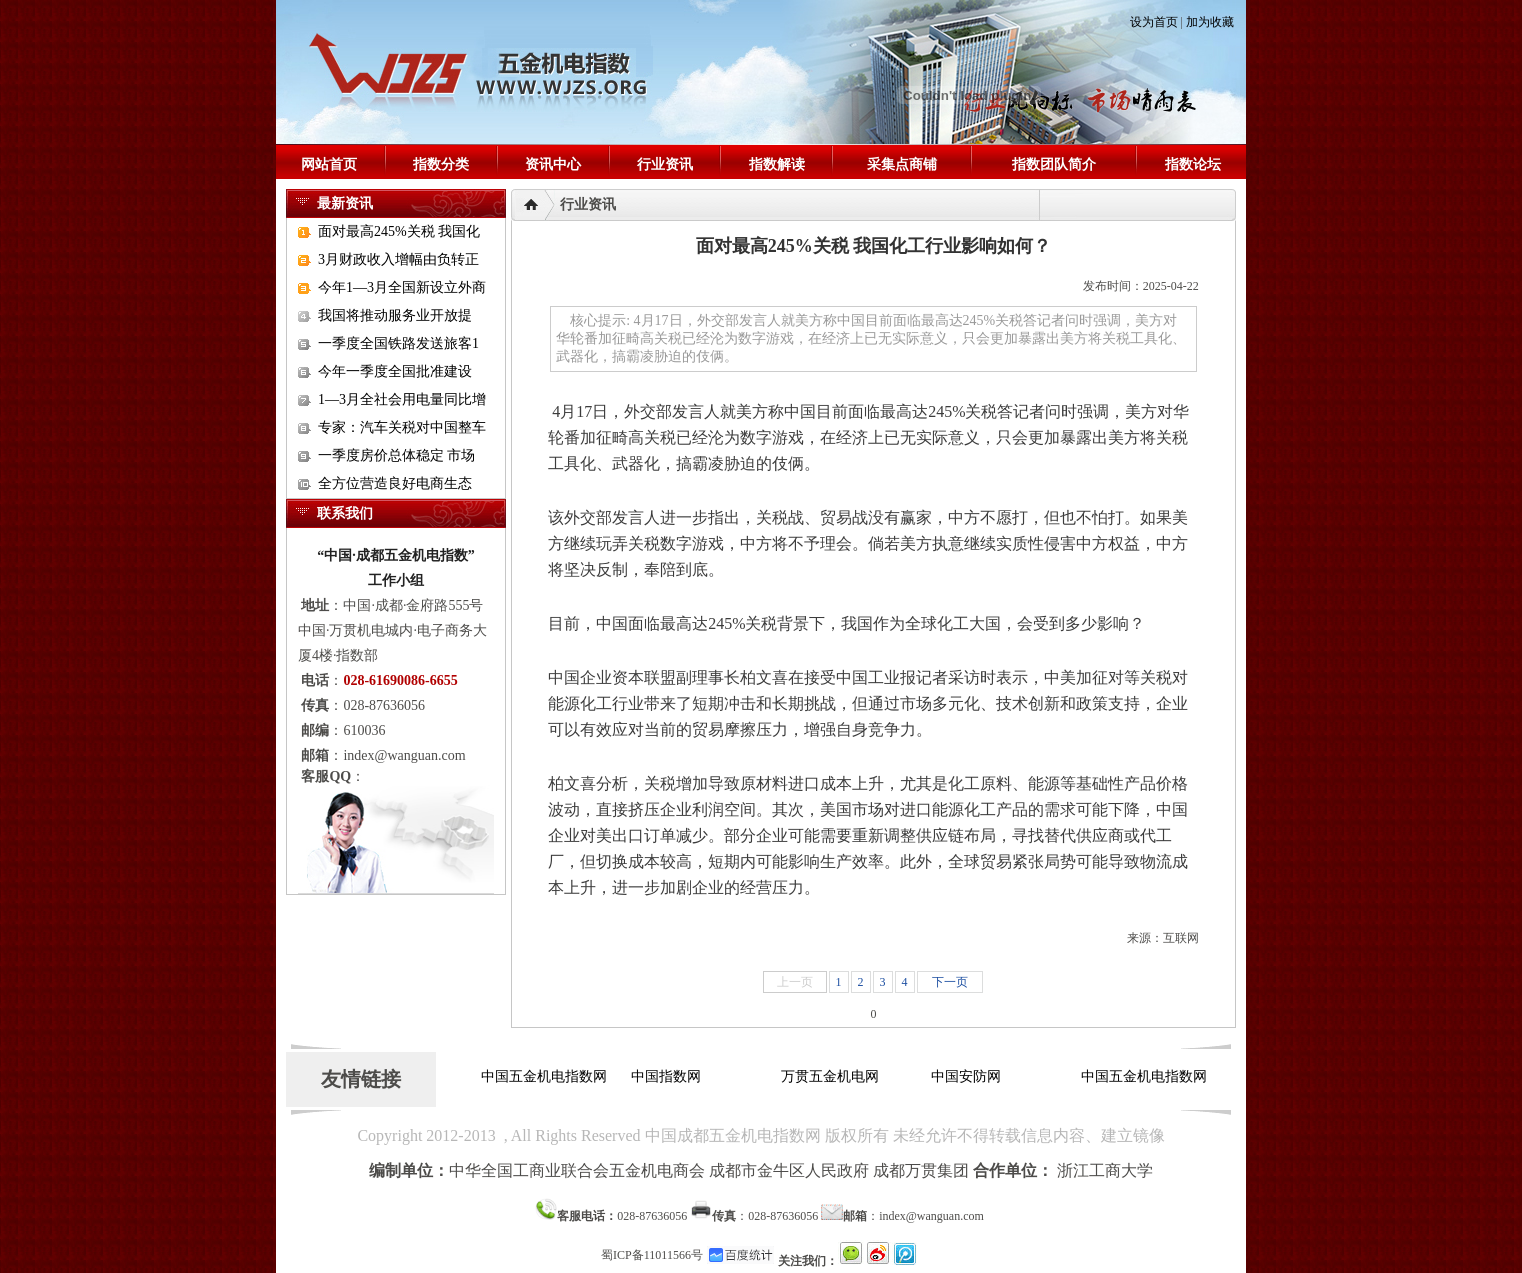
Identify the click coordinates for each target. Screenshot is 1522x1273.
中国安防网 (966, 1076)
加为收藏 (1210, 22)
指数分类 (441, 164)
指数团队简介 (1054, 164)
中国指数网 (666, 1076)
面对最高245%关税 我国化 (399, 231)
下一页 (950, 982)
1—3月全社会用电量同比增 (402, 399)
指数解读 (777, 164)
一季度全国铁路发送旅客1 (398, 343)
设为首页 (1154, 22)
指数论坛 (1193, 164)
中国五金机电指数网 (544, 1076)
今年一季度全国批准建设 (395, 371)
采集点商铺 (902, 164)
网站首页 (329, 164)
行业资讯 (665, 164)
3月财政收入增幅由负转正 (398, 259)
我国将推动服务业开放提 (395, 315)
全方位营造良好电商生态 (395, 483)
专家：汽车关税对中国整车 (402, 427)
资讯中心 (553, 164)
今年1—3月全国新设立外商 (402, 287)
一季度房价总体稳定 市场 (397, 455)
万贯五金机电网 (830, 1076)
